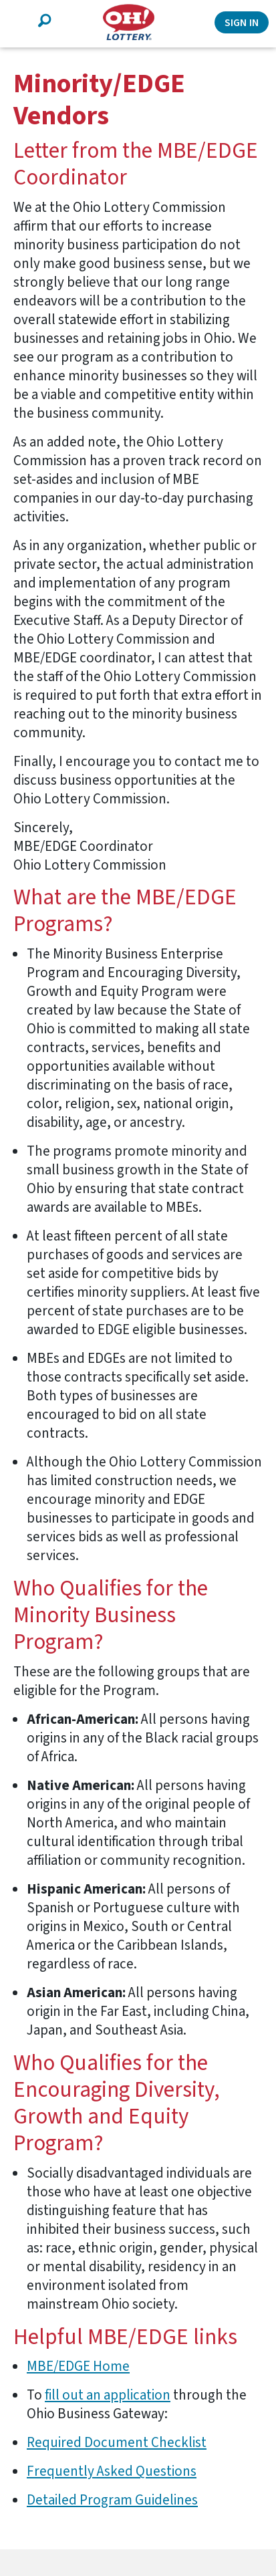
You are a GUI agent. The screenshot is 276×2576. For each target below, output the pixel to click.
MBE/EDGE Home (78, 2366)
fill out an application (107, 2395)
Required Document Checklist (116, 2442)
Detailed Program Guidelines (112, 2500)
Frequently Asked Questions (111, 2471)
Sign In (242, 22)
